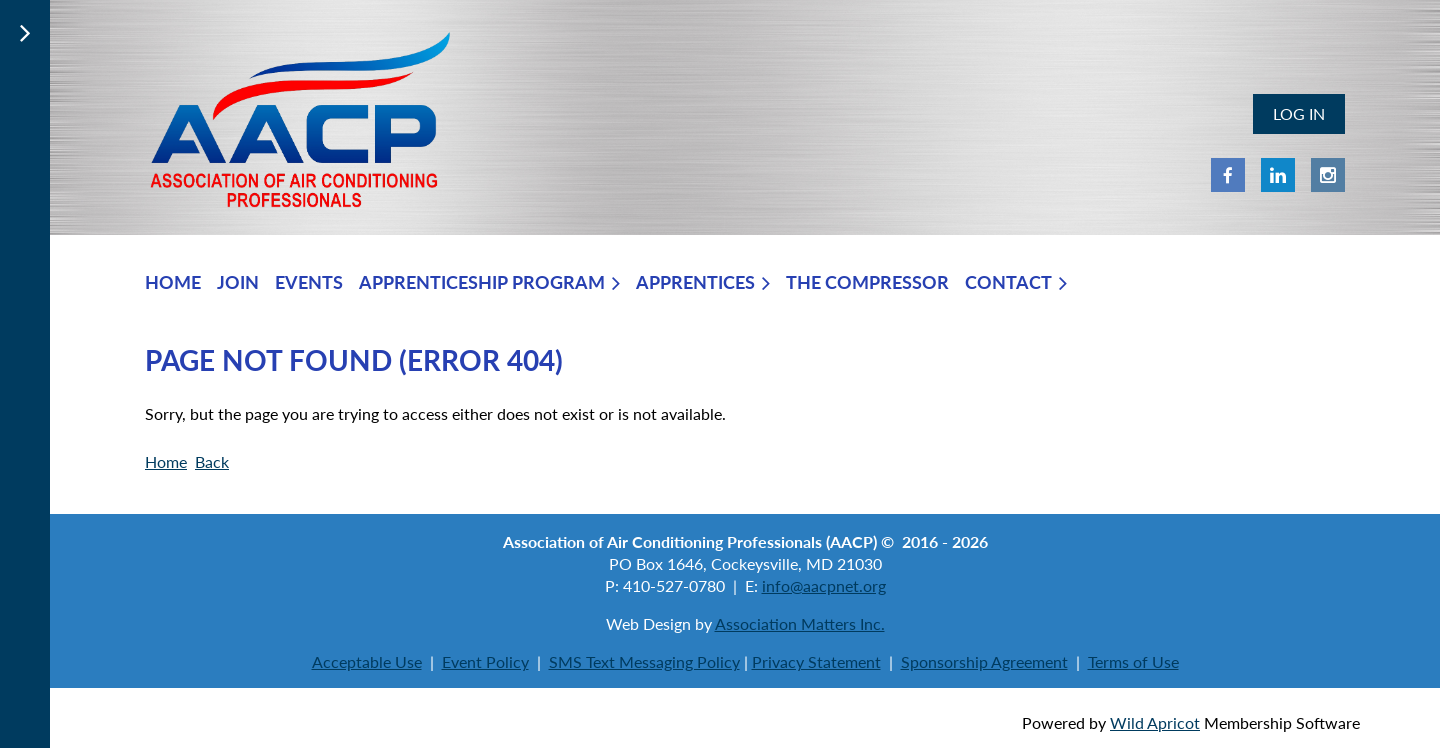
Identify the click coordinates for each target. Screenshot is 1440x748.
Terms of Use (1133, 661)
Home (166, 461)
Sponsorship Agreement (984, 661)
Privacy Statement (816, 661)
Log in (1299, 113)
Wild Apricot (1155, 722)
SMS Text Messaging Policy (644, 661)
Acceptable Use (367, 661)
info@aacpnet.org (824, 585)
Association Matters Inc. (800, 623)
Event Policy (485, 661)
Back (212, 461)
